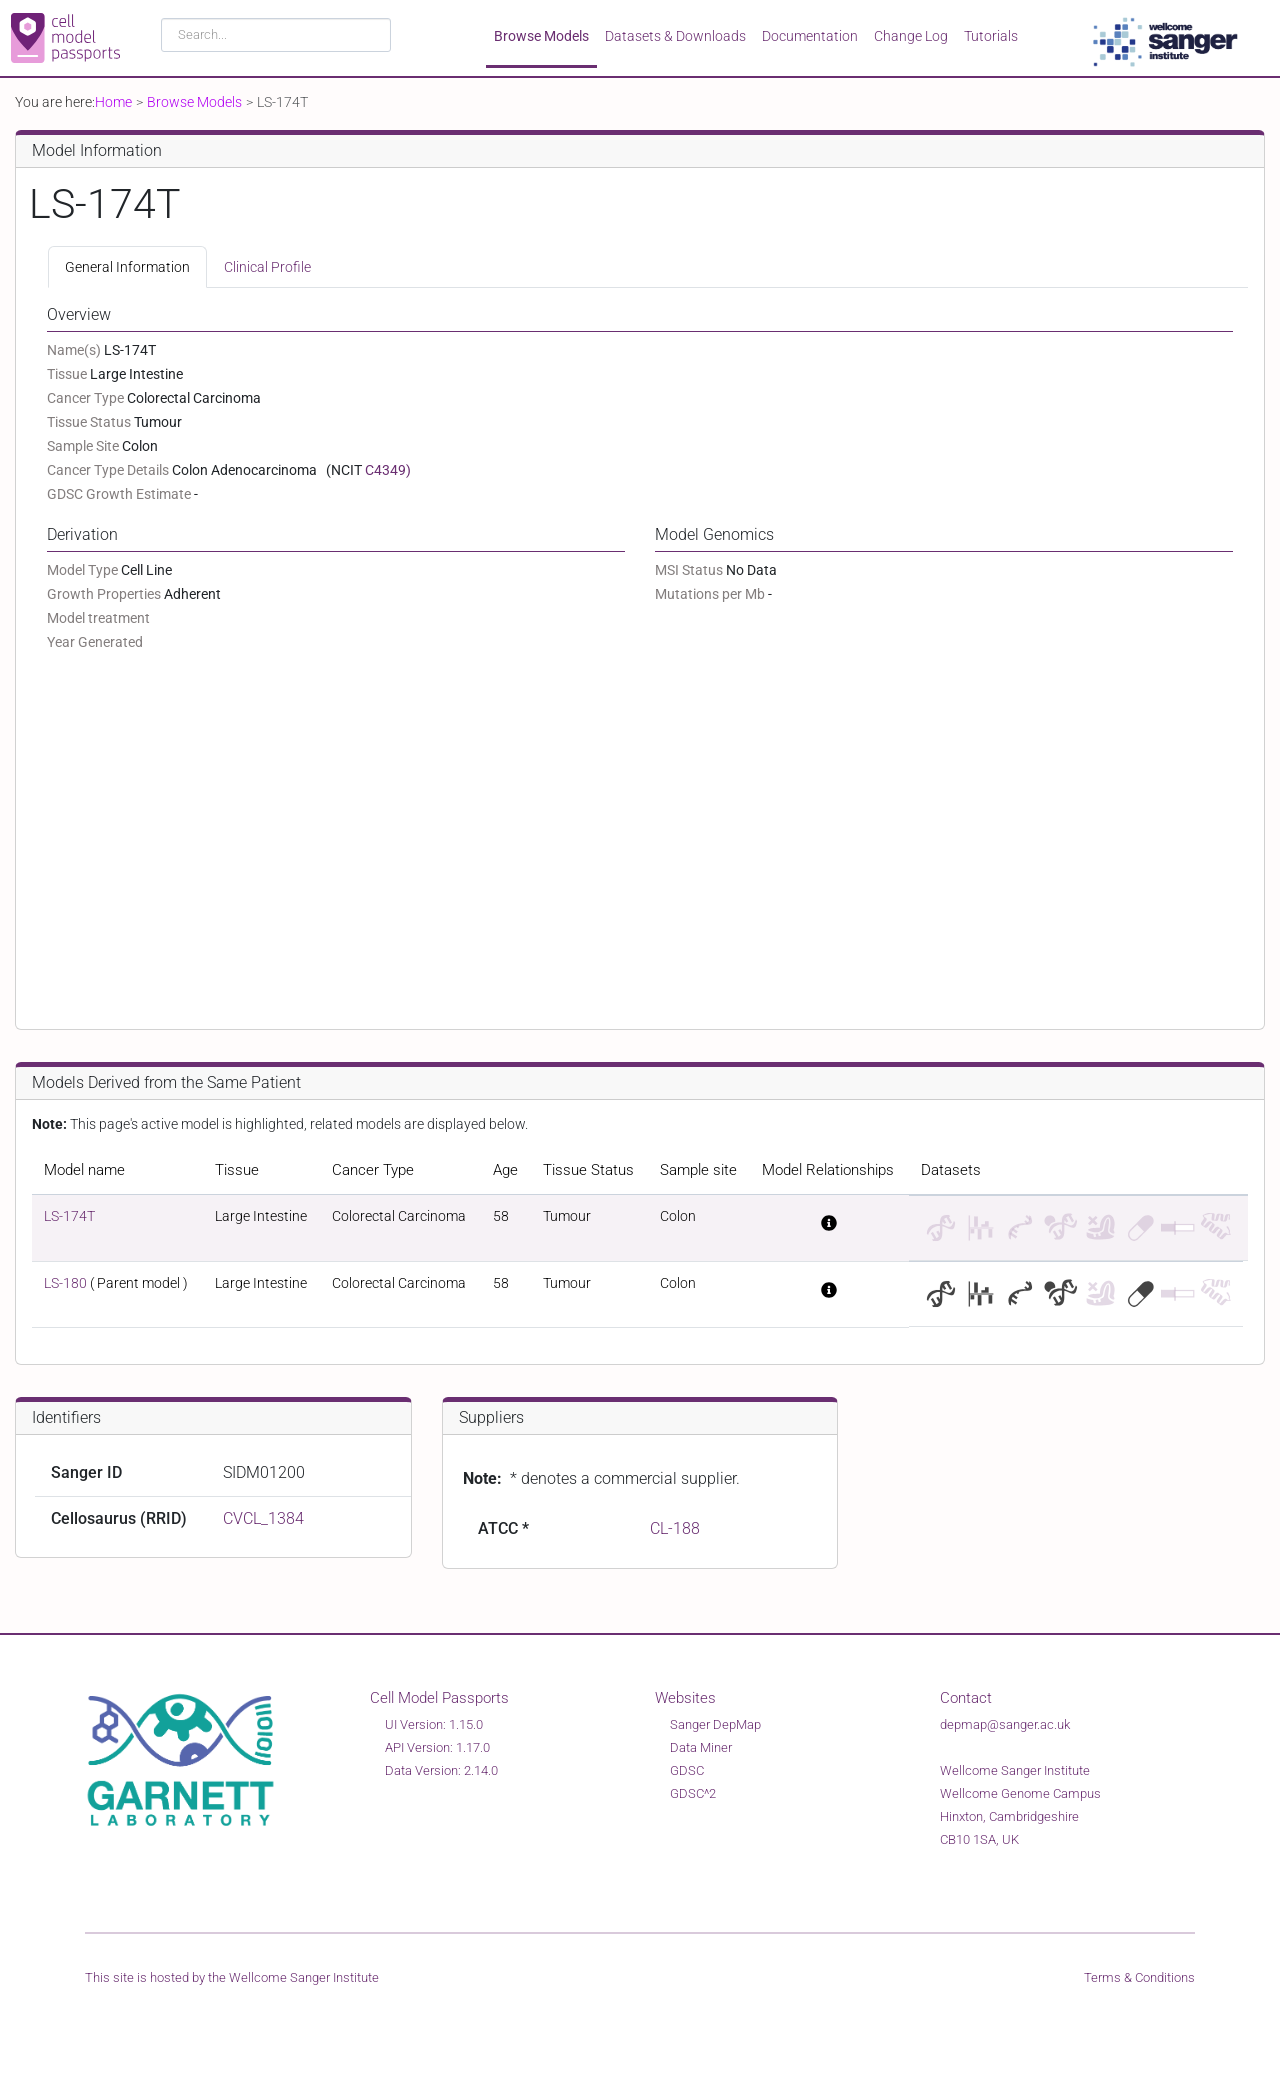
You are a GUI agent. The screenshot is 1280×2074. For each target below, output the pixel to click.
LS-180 (65, 1283)
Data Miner (701, 1747)
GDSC (687, 1770)
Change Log (911, 36)
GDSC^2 (693, 1793)
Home (113, 102)
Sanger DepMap (715, 1724)
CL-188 (675, 1528)
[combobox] (276, 35)
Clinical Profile (267, 267)
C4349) (388, 470)
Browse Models (541, 36)
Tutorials (991, 36)
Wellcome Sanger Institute (304, 1977)
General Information (127, 267)
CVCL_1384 (263, 1518)
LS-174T (69, 1216)
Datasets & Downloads (675, 36)
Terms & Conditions (1139, 1977)
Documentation (810, 36)
